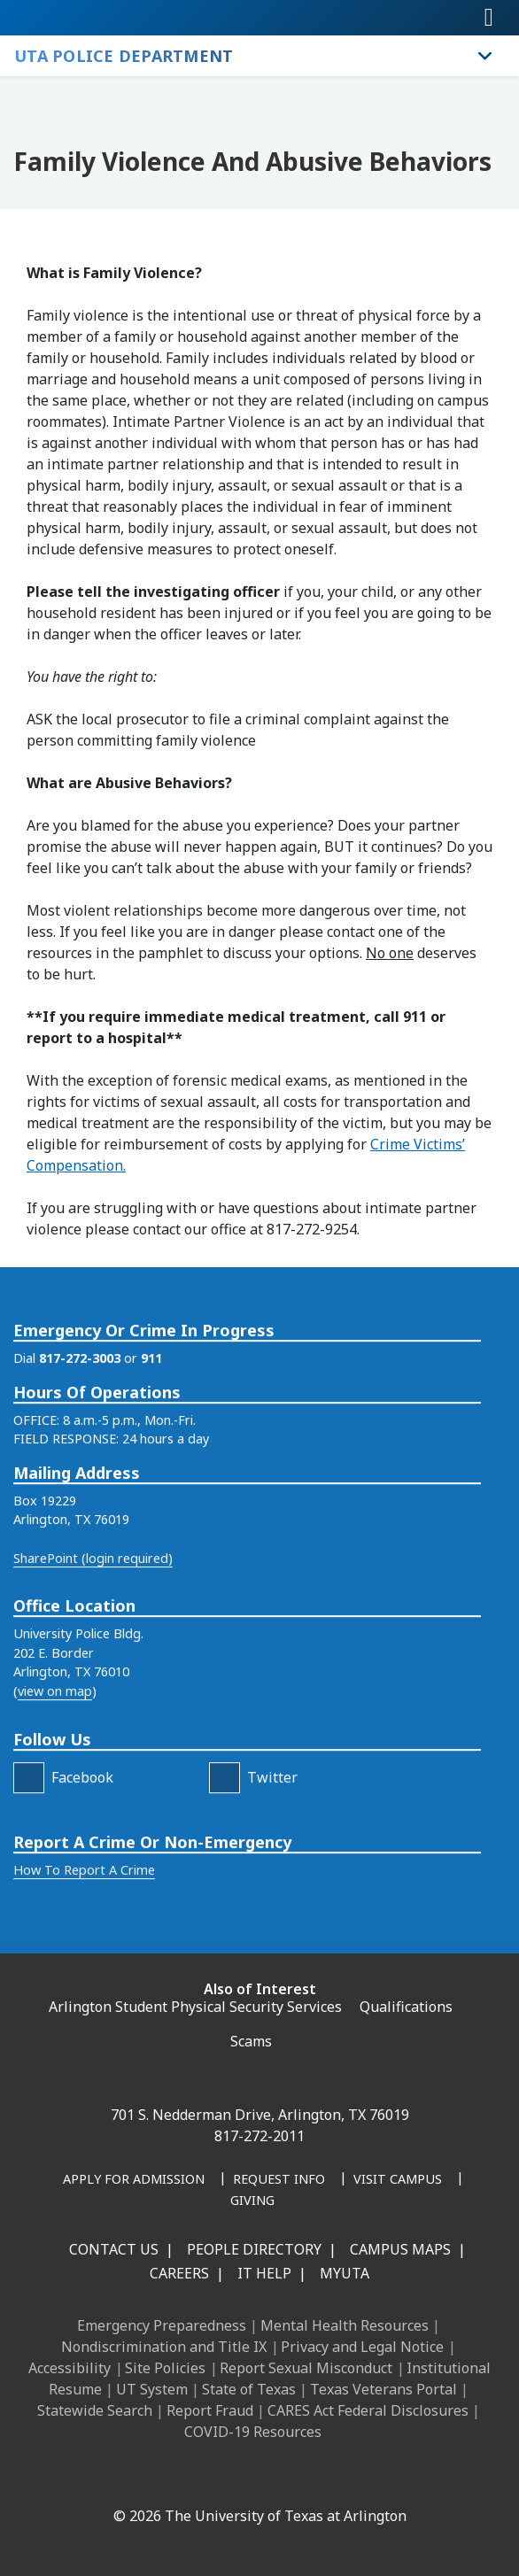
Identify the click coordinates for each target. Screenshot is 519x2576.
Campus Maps (400, 2249)
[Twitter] (224, 1860)
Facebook (82, 1860)
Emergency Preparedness (161, 2325)
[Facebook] (117, 2477)
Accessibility (69, 2368)
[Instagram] (195, 2477)
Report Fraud (210, 2410)
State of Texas (249, 2389)
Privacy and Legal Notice (362, 2346)
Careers (179, 2273)
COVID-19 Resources (252, 2431)
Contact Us (114, 2249)
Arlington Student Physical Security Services (195, 2006)
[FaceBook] (28, 1860)
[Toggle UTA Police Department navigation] (485, 56)
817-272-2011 (259, 2136)
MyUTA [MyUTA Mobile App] (344, 2273)
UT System (152, 2389)
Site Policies (165, 2368)
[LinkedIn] (156, 2477)
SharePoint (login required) (93, 1641)
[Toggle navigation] (489, 18)
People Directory (254, 2249)
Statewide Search (94, 2410)
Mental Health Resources (344, 2325)
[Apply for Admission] (134, 2180)
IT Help (264, 2273)
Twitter (272, 1860)
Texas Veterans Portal (383, 2389)
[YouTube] (273, 2477)
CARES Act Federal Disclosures (368, 2410)
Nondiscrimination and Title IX (164, 2346)
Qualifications (406, 2006)
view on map (55, 1775)
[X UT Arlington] (234, 2477)
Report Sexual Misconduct (306, 2368)
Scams (251, 2041)
